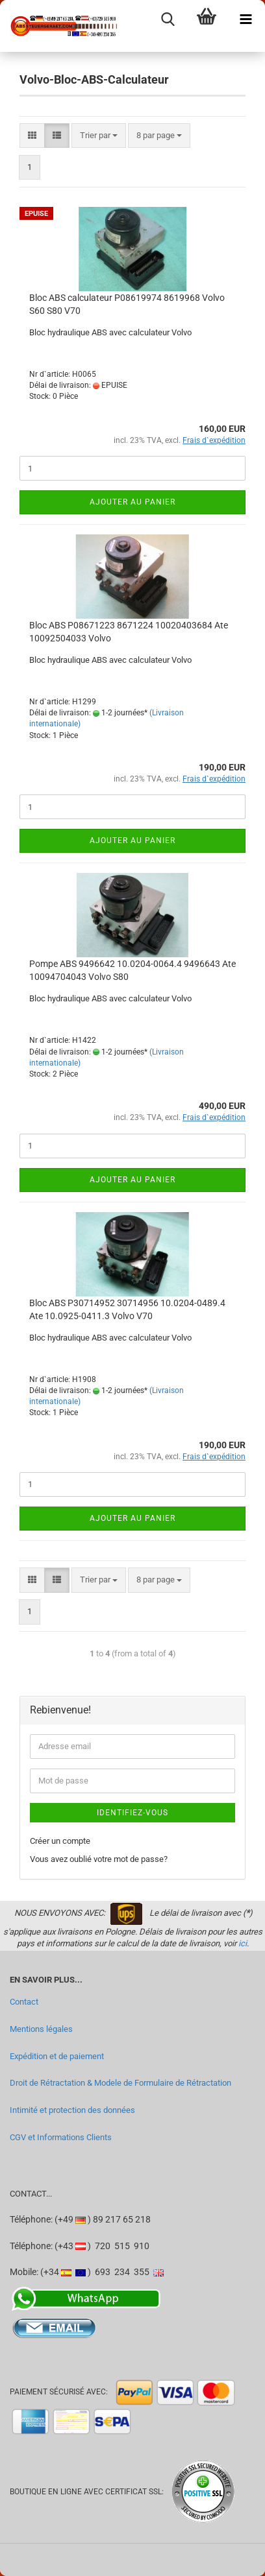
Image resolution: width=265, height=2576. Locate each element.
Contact (24, 2002)
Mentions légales (41, 2029)
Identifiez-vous (132, 1812)
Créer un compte (60, 1841)
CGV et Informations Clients (61, 2137)
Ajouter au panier (132, 502)
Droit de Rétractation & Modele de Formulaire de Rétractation (120, 2083)
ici (242, 1943)
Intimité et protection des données (72, 2110)
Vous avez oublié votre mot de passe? (99, 1859)
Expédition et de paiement (57, 2056)
